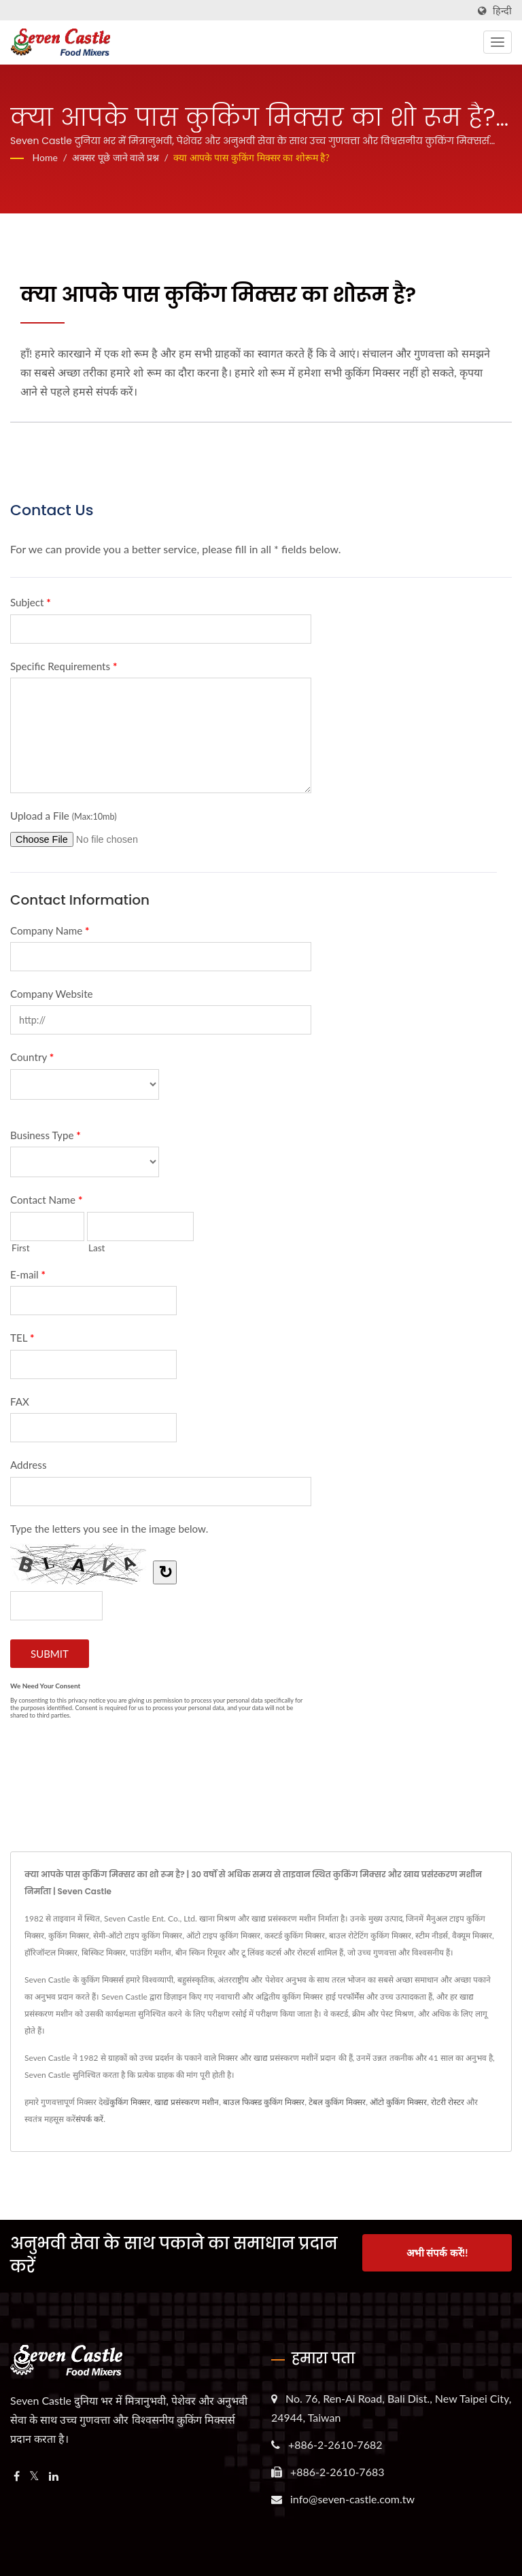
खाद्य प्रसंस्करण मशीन (186, 2102)
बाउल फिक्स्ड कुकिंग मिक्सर (263, 2102)
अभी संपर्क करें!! (437, 2253)
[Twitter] (34, 2476)
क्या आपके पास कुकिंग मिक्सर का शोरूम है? (251, 157)
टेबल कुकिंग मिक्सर (337, 2102)
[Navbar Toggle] (497, 42)
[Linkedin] (53, 2476)
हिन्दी (502, 10)
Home (45, 157)
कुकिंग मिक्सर (129, 2102)
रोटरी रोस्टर (447, 2102)
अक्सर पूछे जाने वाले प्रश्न (115, 157)
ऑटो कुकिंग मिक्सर (398, 2102)
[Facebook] (17, 2476)
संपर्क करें (89, 2119)
